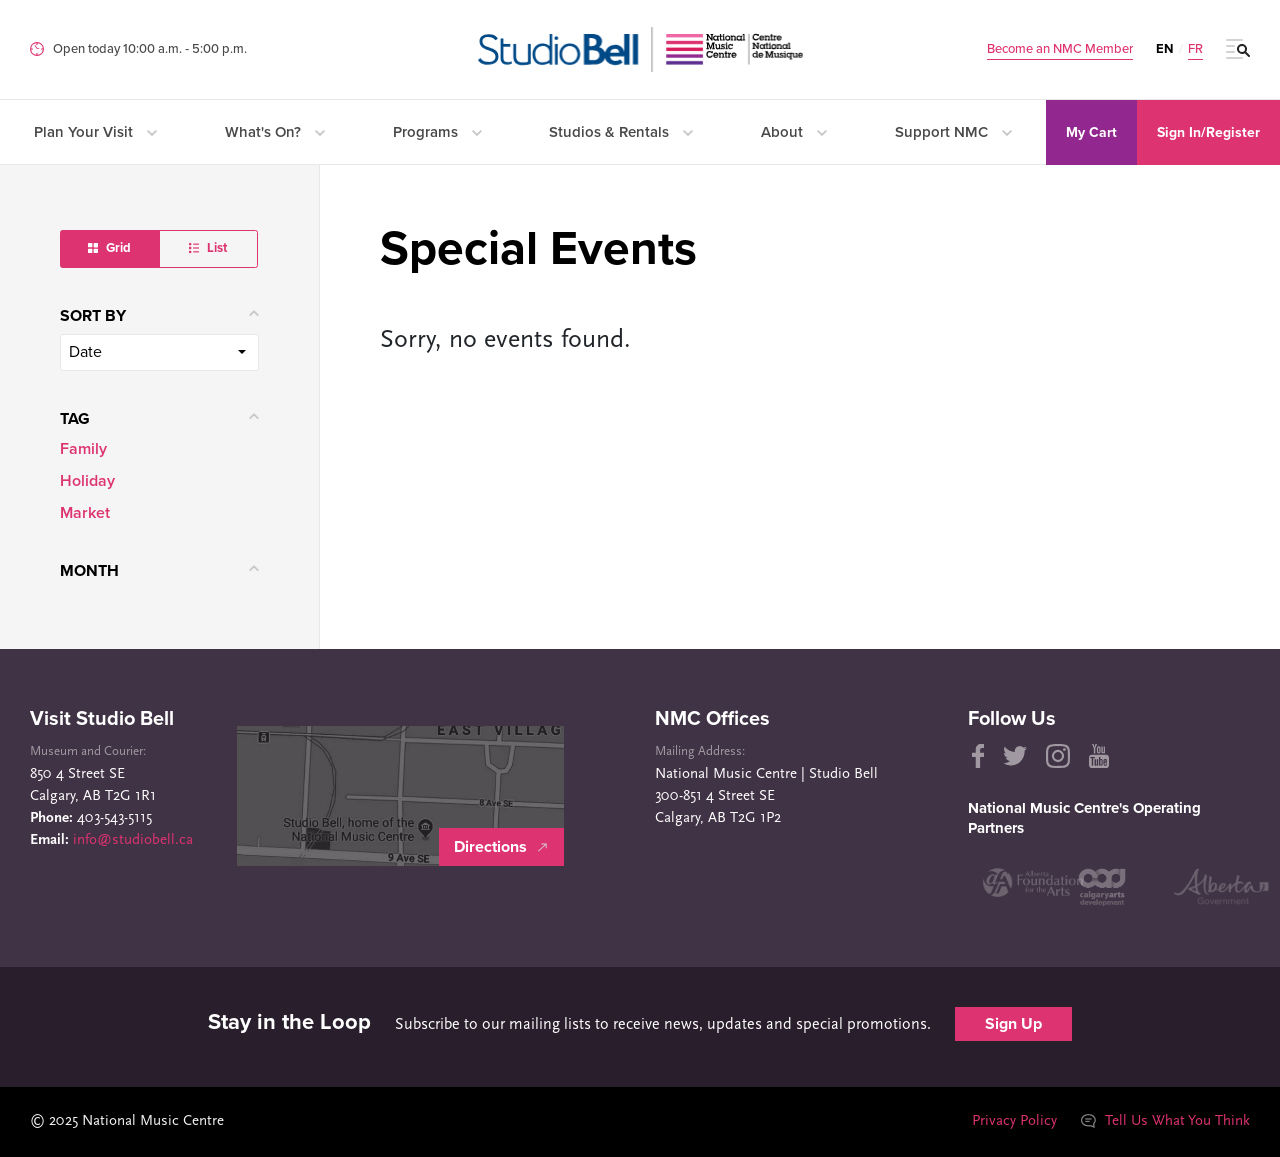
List (208, 248)
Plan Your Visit (95, 132)
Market (85, 513)
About (794, 132)
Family (83, 449)
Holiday (87, 481)
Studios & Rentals (621, 132)
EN (1164, 49)
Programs (437, 132)
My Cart (1091, 132)
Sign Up (1013, 1024)
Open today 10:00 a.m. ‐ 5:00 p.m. (150, 49)
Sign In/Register (1208, 132)
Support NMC (953, 132)
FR (1195, 49)
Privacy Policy (1013, 1121)
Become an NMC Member (1060, 49)
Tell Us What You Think (1165, 1121)
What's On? (275, 132)
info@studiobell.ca (133, 840)
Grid (109, 248)
